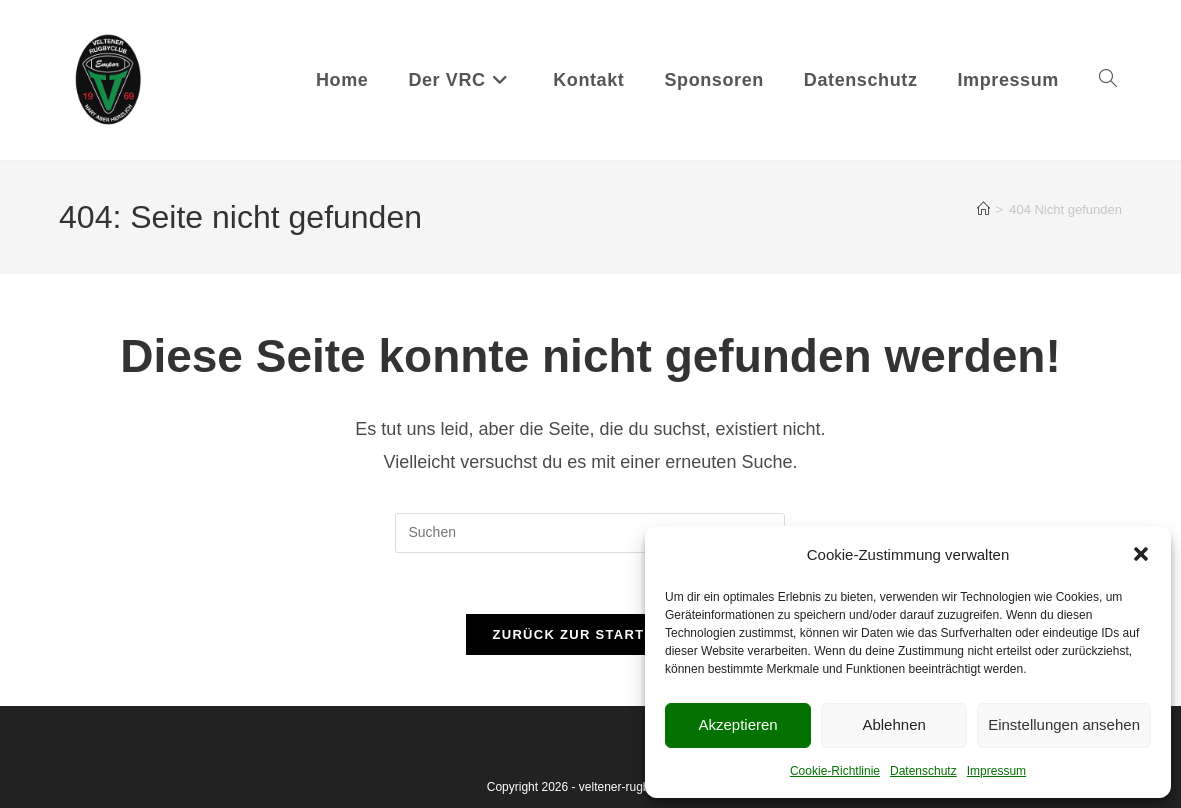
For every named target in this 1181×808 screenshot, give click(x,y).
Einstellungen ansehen (1064, 724)
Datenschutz (923, 771)
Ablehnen (893, 724)
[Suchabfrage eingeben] (590, 533)
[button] (1141, 554)
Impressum (996, 771)
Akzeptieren (737, 724)
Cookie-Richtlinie (835, 771)
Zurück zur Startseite (590, 634)
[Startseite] (983, 209)
